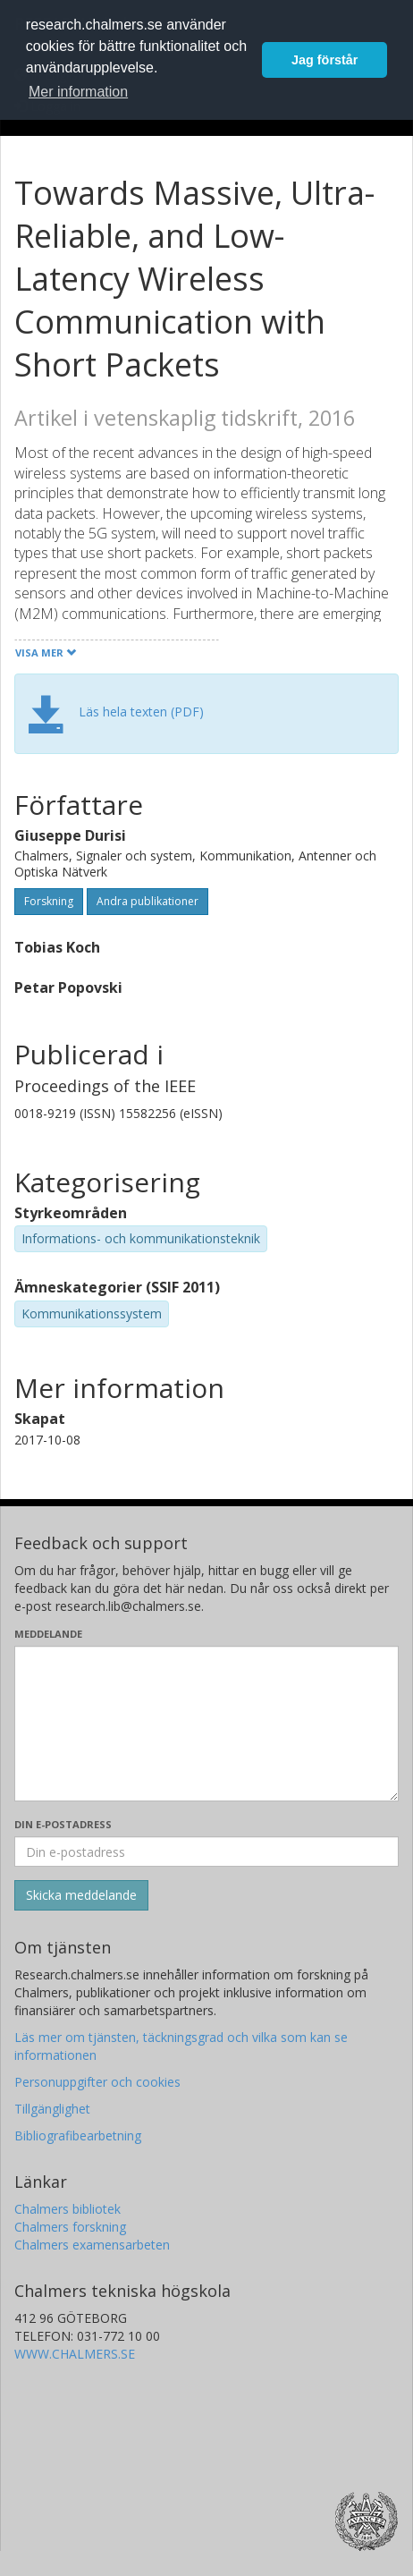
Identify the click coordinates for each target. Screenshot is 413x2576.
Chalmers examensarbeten (92, 2244)
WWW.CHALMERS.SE (74, 2353)
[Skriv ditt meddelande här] (206, 1723)
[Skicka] (81, 1895)
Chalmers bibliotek (67, 2208)
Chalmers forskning (70, 2226)
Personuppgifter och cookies (97, 2081)
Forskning (48, 901)
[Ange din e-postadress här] (206, 1851)
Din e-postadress (63, 1824)
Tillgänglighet (52, 2108)
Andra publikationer (147, 901)
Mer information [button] (78, 91)
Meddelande (48, 1633)
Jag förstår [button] (324, 60)
